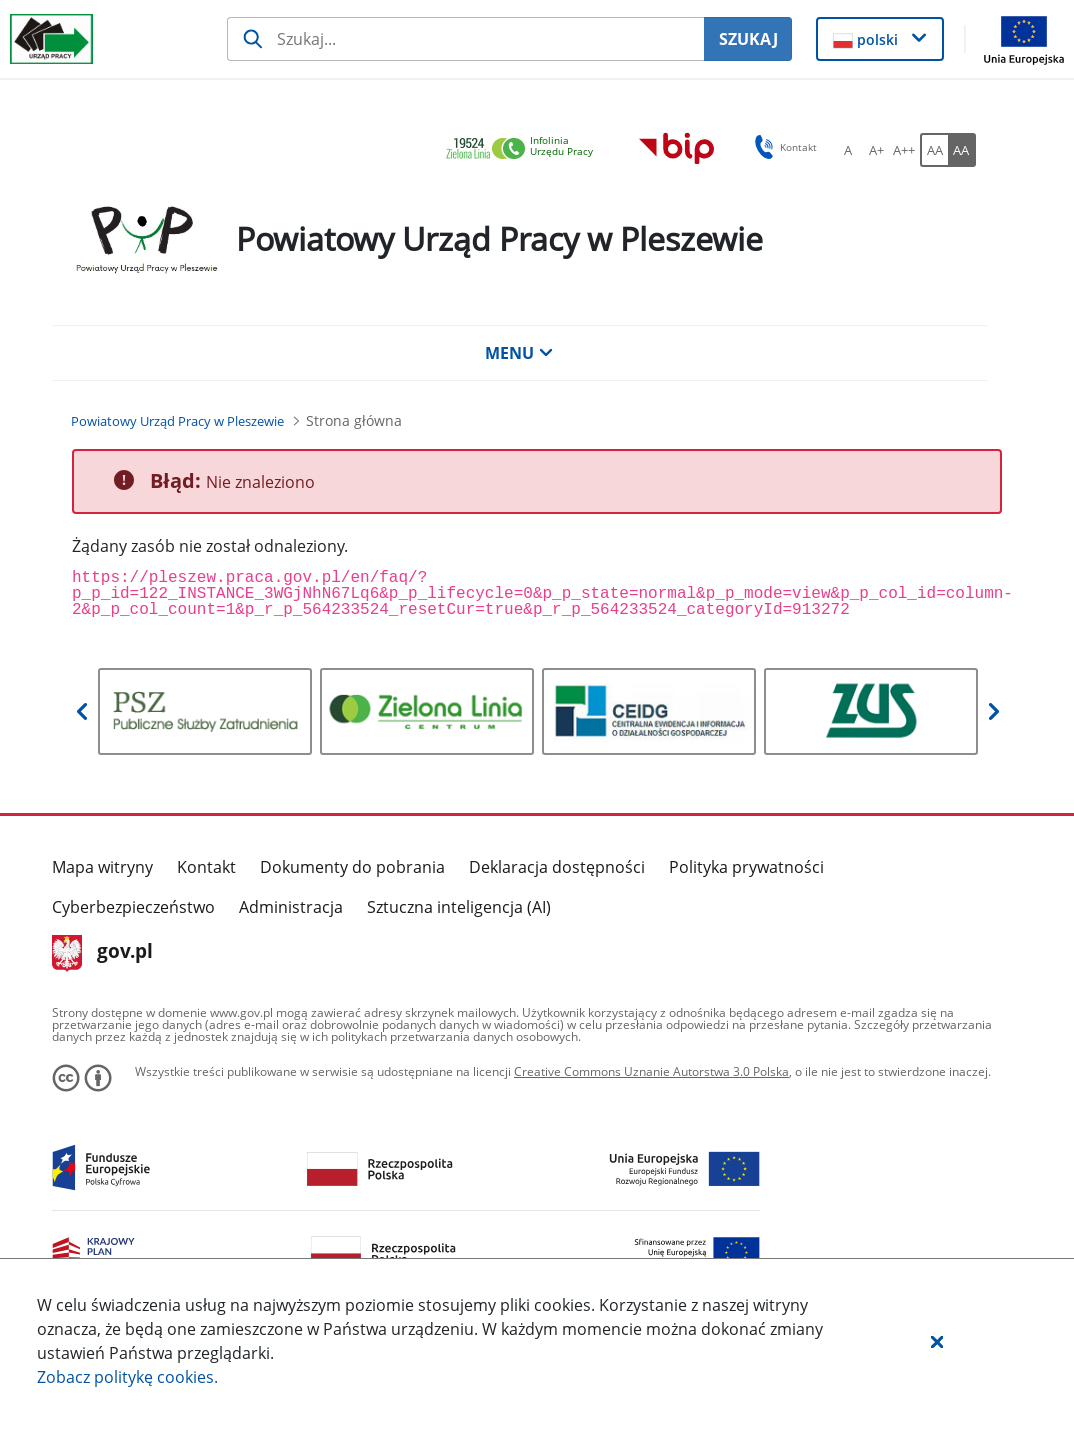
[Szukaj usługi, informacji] (465, 39)
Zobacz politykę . (127, 1377)
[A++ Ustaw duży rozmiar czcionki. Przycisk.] (904, 150)
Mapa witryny (102, 867)
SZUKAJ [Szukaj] (748, 39)
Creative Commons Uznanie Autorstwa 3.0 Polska (651, 1071)
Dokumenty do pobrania (352, 867)
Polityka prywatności (746, 867)
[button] (937, 1341)
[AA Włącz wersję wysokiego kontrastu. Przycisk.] (962, 150)
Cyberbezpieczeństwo (133, 907)
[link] (525, 149)
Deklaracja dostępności (557, 867)
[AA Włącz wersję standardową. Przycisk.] (934, 150)
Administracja (291, 907)
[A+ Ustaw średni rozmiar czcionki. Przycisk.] (876, 150)
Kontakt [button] (782, 147)
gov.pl (102, 953)
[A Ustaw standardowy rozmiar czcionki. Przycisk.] (848, 150)
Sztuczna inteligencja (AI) (459, 907)
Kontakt (206, 867)
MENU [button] (519, 353)
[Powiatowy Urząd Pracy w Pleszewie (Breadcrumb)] (177, 421)
